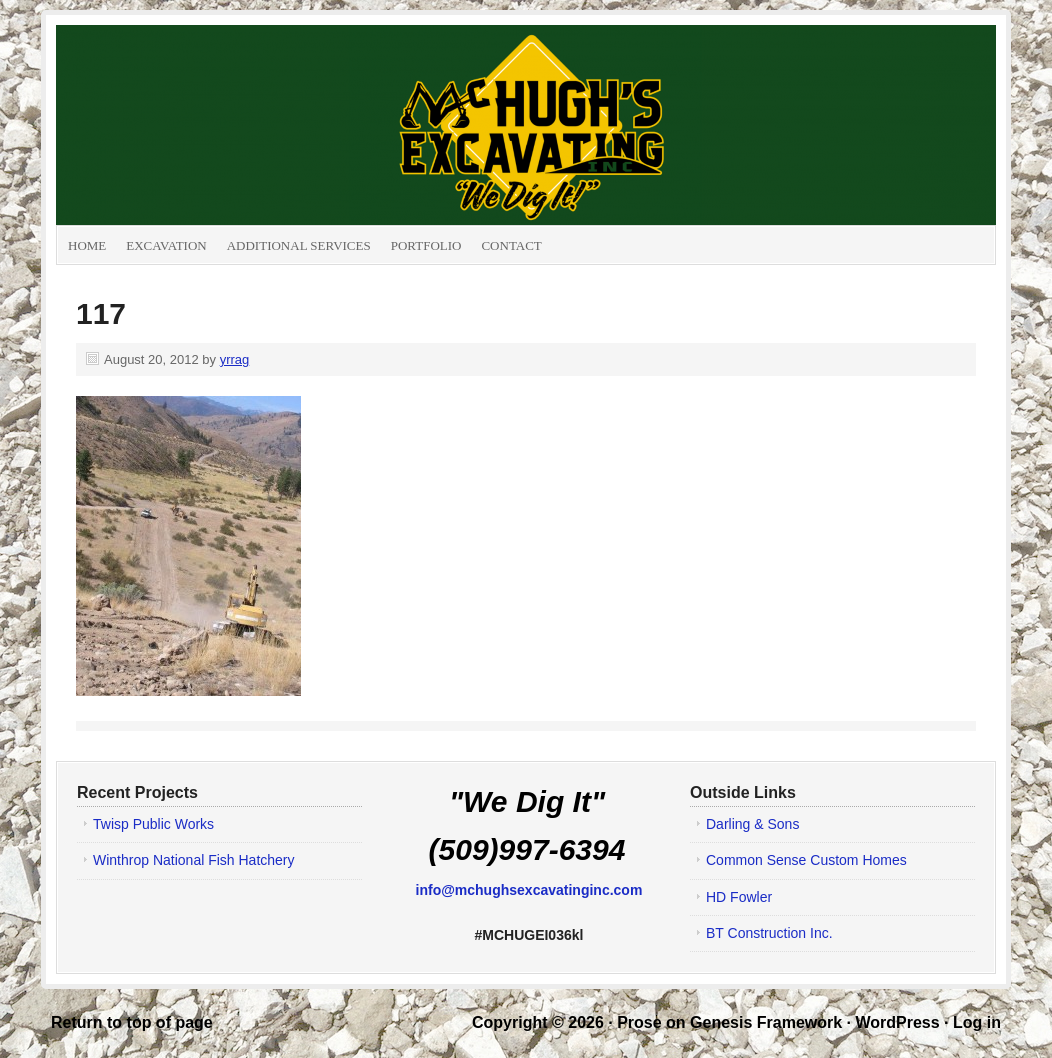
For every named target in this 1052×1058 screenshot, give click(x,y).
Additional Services (299, 245)
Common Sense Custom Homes (806, 860)
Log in (977, 1022)
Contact (511, 245)
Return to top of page (132, 1022)
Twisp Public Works (153, 824)
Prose (639, 1022)
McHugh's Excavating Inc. (281, 125)
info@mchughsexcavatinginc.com (529, 890)
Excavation (166, 245)
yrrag (235, 359)
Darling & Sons (752, 824)
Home (87, 245)
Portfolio (426, 245)
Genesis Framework (766, 1022)
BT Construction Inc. (769, 933)
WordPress (897, 1022)
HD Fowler (739, 897)
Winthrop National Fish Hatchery (194, 860)
